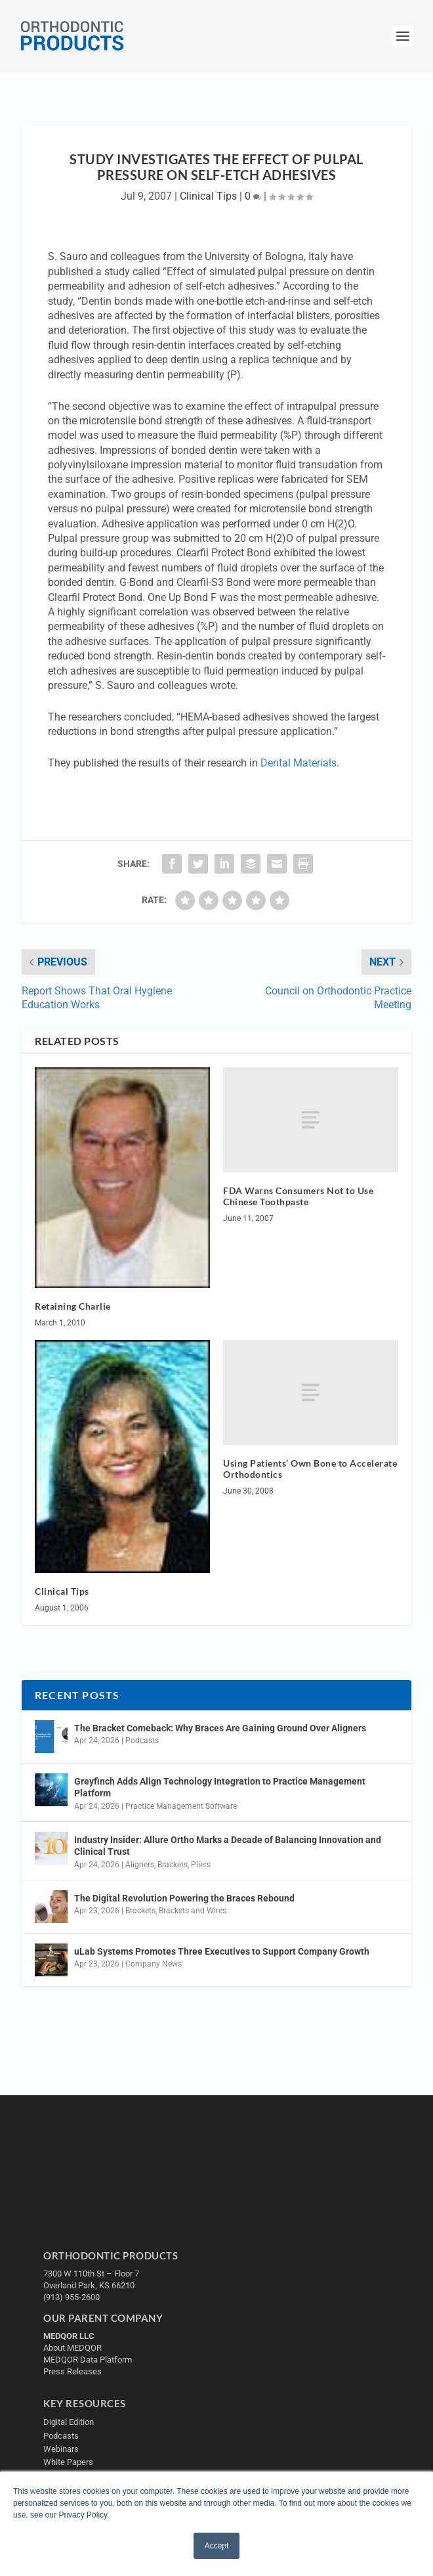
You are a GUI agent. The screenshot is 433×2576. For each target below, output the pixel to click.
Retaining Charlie (73, 1306)
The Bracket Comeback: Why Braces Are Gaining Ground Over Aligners (220, 1728)
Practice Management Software (181, 1806)
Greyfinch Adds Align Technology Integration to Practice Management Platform (219, 1787)
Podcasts (142, 1740)
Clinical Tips (208, 196)
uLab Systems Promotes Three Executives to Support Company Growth (221, 1951)
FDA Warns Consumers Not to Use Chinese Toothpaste (298, 1196)
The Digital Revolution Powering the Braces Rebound (184, 1898)
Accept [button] (217, 2545)
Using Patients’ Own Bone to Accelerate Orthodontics (310, 1468)
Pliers (201, 1864)
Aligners (139, 1864)
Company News (153, 1963)
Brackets (172, 1864)
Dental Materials (298, 763)
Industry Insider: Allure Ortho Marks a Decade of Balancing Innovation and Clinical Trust (227, 1845)
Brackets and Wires (192, 1910)
